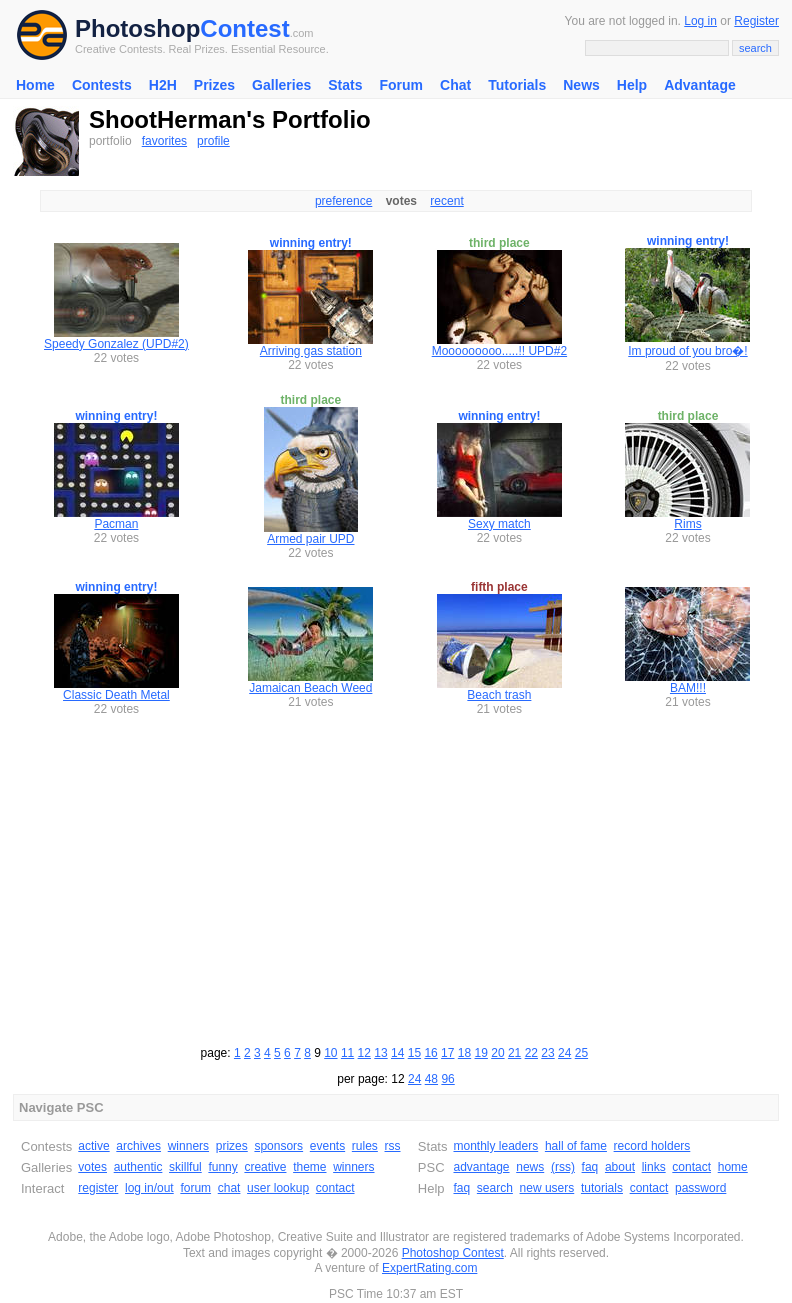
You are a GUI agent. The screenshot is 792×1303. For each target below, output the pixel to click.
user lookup (278, 1188)
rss (393, 1146)
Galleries (281, 85)
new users (547, 1188)
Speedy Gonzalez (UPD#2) (116, 344)
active (93, 1146)
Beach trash (499, 695)
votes (92, 1167)
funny (222, 1167)
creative (265, 1167)
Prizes (214, 85)
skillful (185, 1167)
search (495, 1188)
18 (464, 1053)
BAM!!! (688, 688)
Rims (687, 524)
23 (547, 1053)
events (327, 1146)
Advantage (700, 85)
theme (309, 1167)
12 (364, 1053)
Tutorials (517, 85)
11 (347, 1053)
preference (343, 201)
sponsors (278, 1146)
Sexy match (499, 524)
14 (397, 1053)
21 (514, 1053)
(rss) (563, 1167)
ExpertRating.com (429, 1268)
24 (564, 1053)
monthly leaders (495, 1146)
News (581, 85)
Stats (345, 85)
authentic (138, 1167)
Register (756, 21)
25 (581, 1053)
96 (447, 1079)
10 (330, 1053)
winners (188, 1146)
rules (365, 1146)
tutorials (602, 1188)
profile (213, 141)
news (530, 1167)
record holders (652, 1146)
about (620, 1167)
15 (414, 1053)
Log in (700, 21)
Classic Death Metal (116, 695)
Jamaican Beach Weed (310, 688)
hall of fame (576, 1146)
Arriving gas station (311, 351)
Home (35, 85)
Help (632, 85)
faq (590, 1167)
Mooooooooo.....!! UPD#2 (499, 351)
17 (447, 1053)
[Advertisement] (396, 878)
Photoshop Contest (453, 1253)
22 (531, 1053)
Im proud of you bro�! (687, 351)
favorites (164, 141)
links (654, 1167)
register (98, 1188)
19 (481, 1053)
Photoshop (137, 28)
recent (446, 201)
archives (138, 1146)
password (700, 1188)
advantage (481, 1167)
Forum (401, 85)
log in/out (149, 1188)
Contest (244, 28)
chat (229, 1188)
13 (380, 1053)
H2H (163, 85)
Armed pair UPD (310, 539)
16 (430, 1053)
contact (335, 1188)
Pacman (116, 524)
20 (497, 1053)
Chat (455, 85)
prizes (232, 1146)
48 (431, 1079)
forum (195, 1188)
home (733, 1167)
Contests (102, 85)
